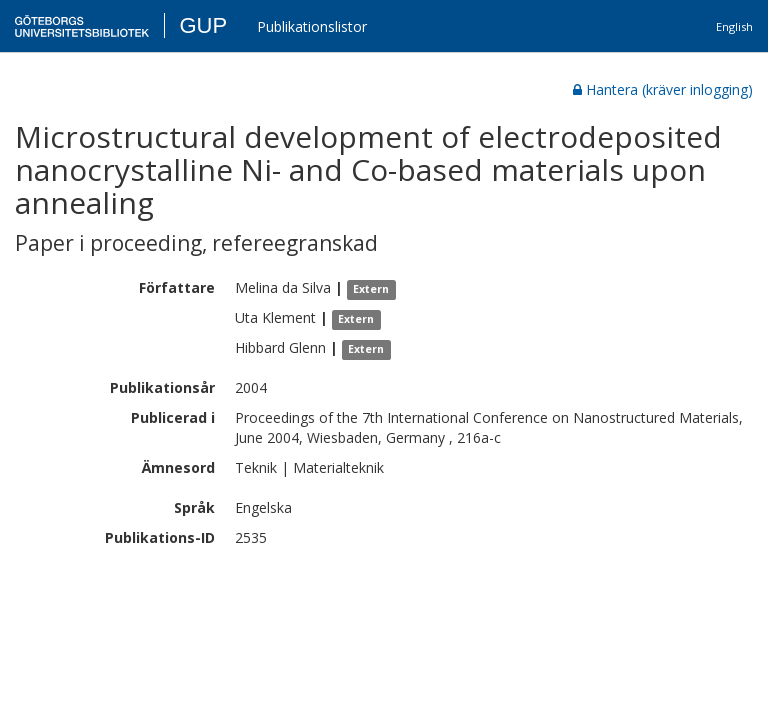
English (734, 26)
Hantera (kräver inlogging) (663, 89)
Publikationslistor (312, 26)
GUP (203, 25)
